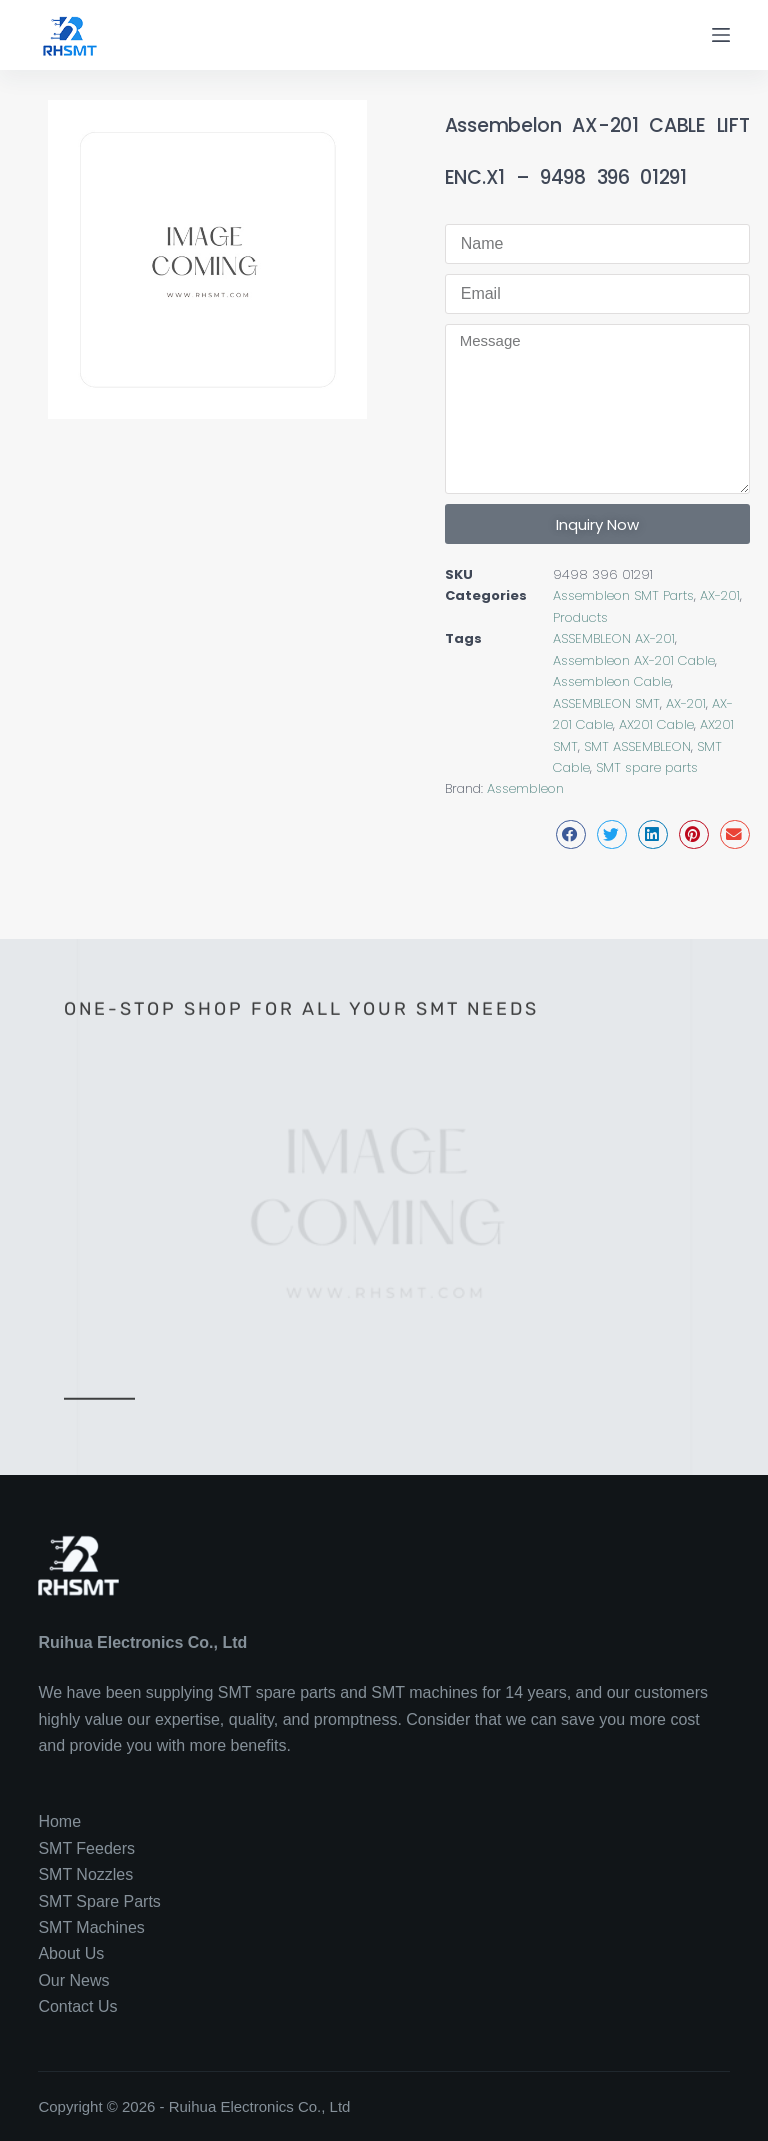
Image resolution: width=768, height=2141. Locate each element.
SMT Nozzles (85, 1874)
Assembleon (525, 788)
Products (580, 617)
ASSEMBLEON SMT (606, 703)
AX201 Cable (656, 724)
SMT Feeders (86, 1848)
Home (59, 1821)
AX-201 (720, 595)
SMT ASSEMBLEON (637, 746)
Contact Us (77, 2006)
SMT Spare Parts (99, 1901)
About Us (71, 1953)
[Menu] (721, 35)
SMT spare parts (647, 767)
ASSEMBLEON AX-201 (614, 638)
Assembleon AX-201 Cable (634, 660)
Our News (73, 1980)
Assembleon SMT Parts (623, 595)
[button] (571, 834)
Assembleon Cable (612, 681)
